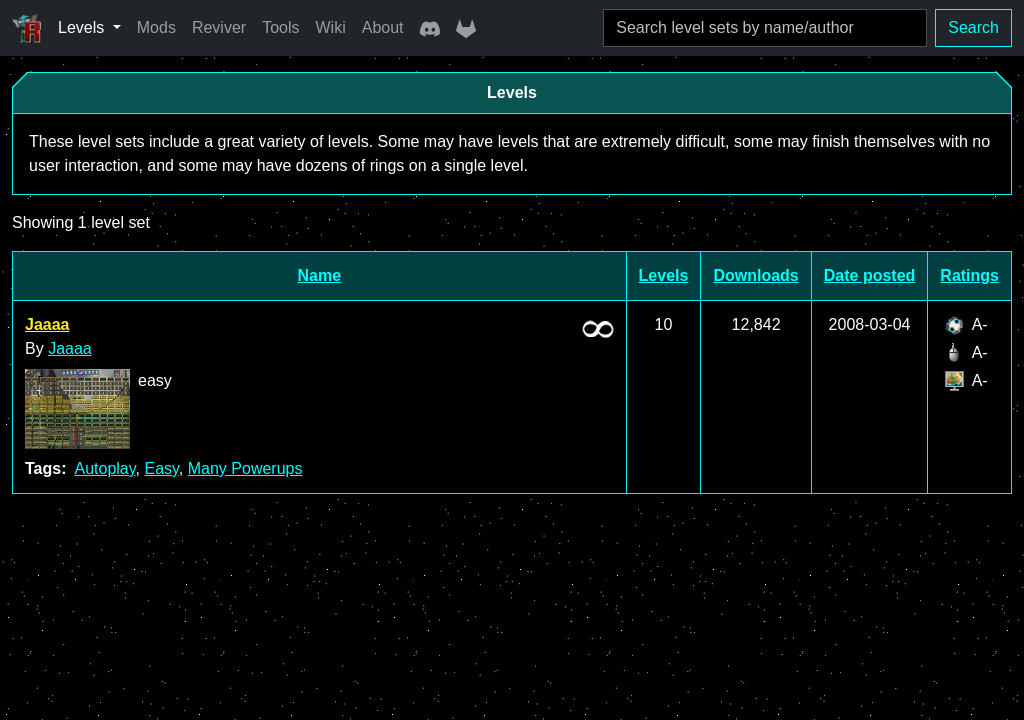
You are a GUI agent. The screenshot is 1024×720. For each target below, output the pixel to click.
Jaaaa (47, 324)
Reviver (219, 27)
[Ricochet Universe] (27, 28)
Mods (156, 27)
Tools (280, 27)
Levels (664, 275)
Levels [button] (83, 27)
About (383, 27)
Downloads (755, 275)
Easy (161, 468)
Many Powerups (245, 468)
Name (320, 275)
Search (973, 27)
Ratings (969, 275)
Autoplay (104, 468)
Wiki (331, 27)
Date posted (870, 275)
